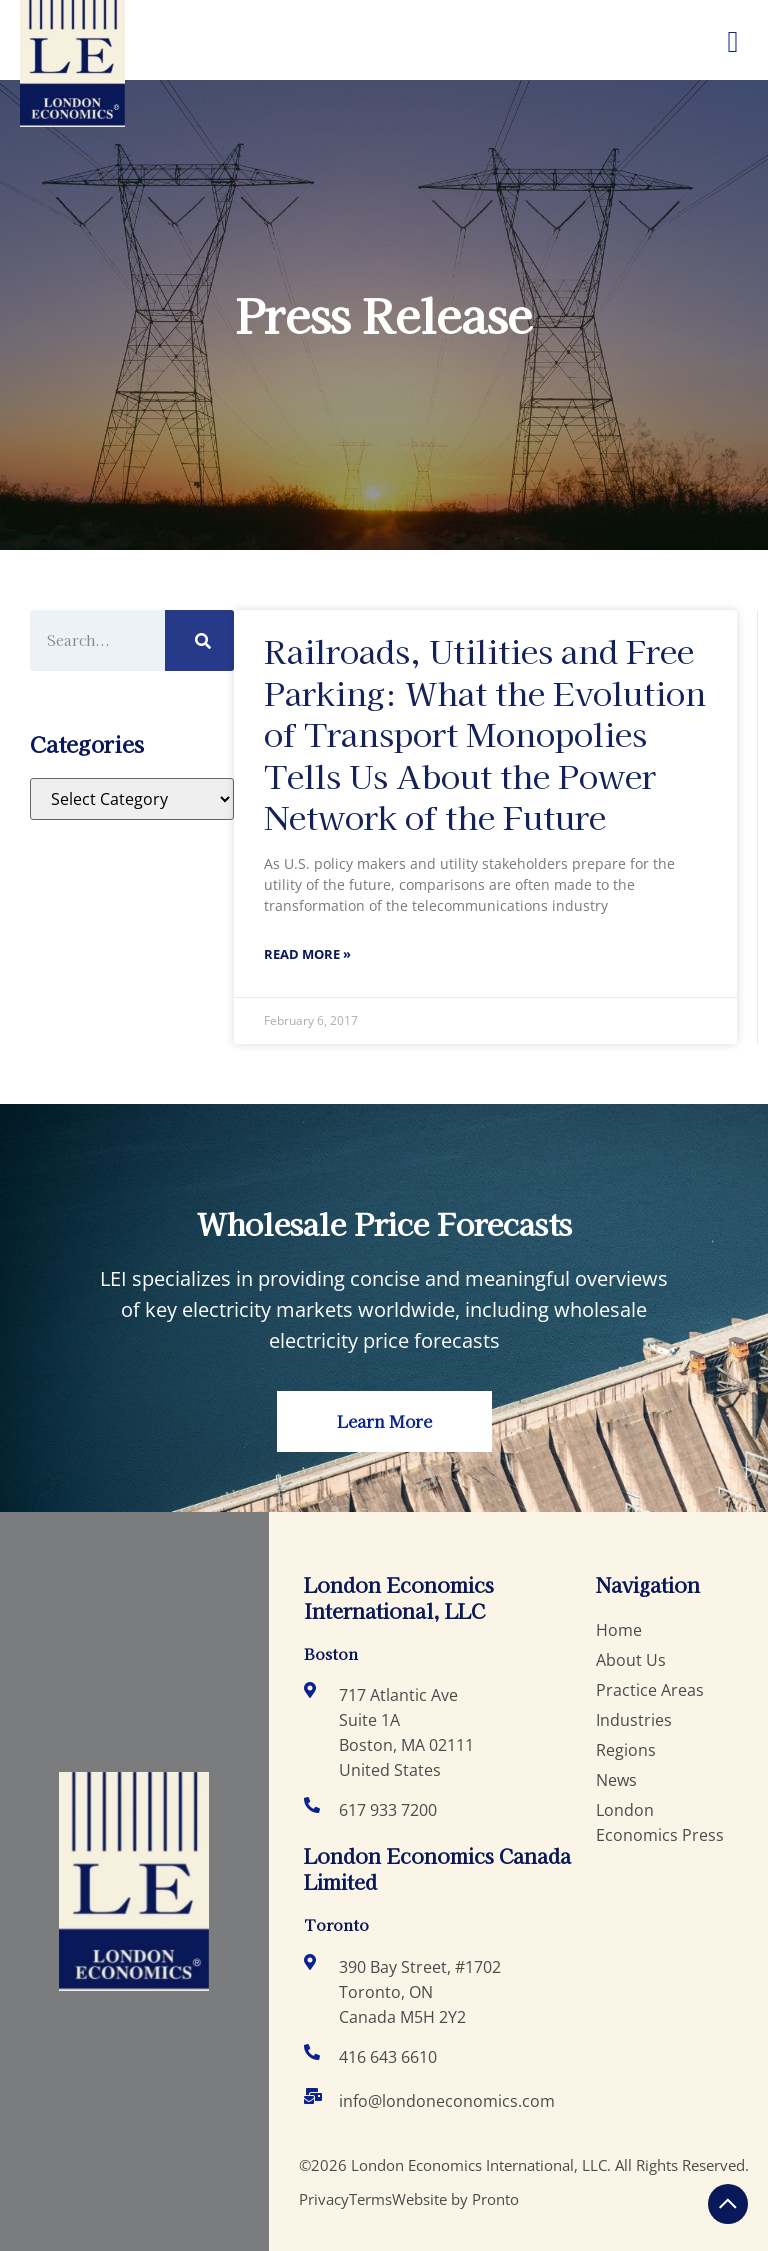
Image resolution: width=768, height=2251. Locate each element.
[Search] (200, 640)
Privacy (324, 2199)
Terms (370, 2199)
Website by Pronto (455, 2199)
